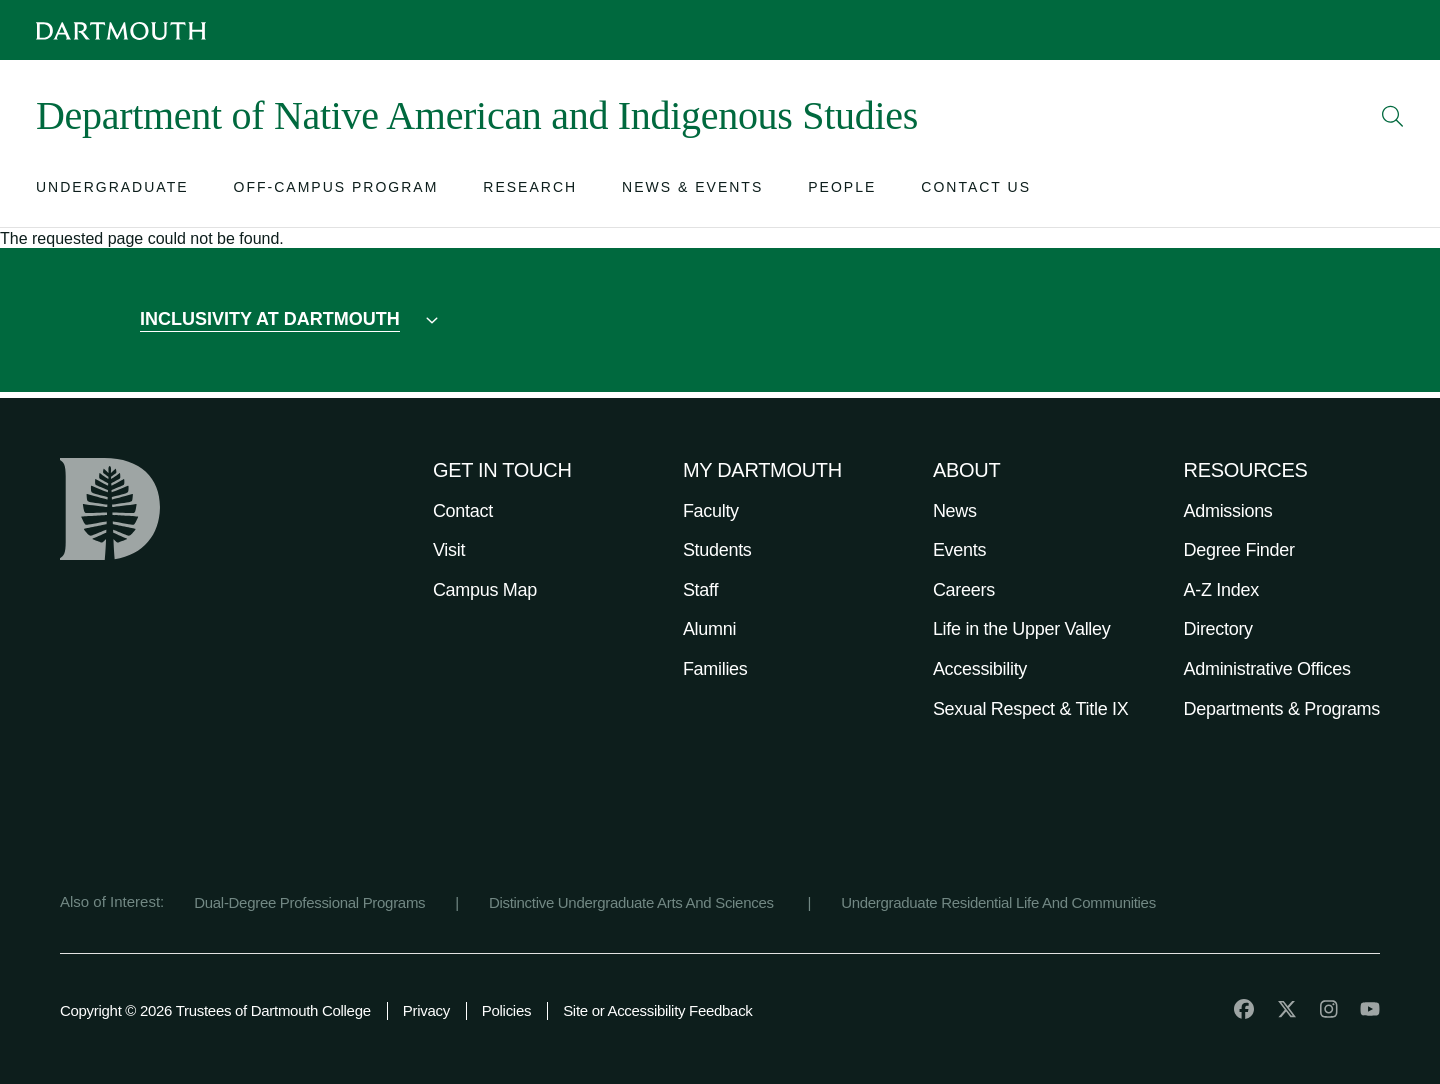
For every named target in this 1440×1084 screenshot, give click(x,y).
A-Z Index (1221, 590)
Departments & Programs (1282, 709)
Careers (964, 590)
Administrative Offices (1267, 669)
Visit (449, 550)
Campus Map (485, 590)
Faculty (711, 511)
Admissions (1228, 511)
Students (717, 550)
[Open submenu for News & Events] (692, 191)
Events (959, 550)
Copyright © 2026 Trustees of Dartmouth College (215, 1010)
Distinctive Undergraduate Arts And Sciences (633, 902)
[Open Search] (1393, 116)
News (955, 511)
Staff (700, 590)
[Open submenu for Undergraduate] (112, 191)
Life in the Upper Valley (1022, 629)
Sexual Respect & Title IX (1031, 709)
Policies (506, 1010)
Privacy (426, 1010)
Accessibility (980, 669)
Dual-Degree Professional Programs (309, 902)
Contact (463, 511)
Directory (1218, 629)
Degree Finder (1239, 550)
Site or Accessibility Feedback (657, 1010)
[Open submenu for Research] (530, 191)
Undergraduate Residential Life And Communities (998, 902)
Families (715, 669)
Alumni (709, 629)
